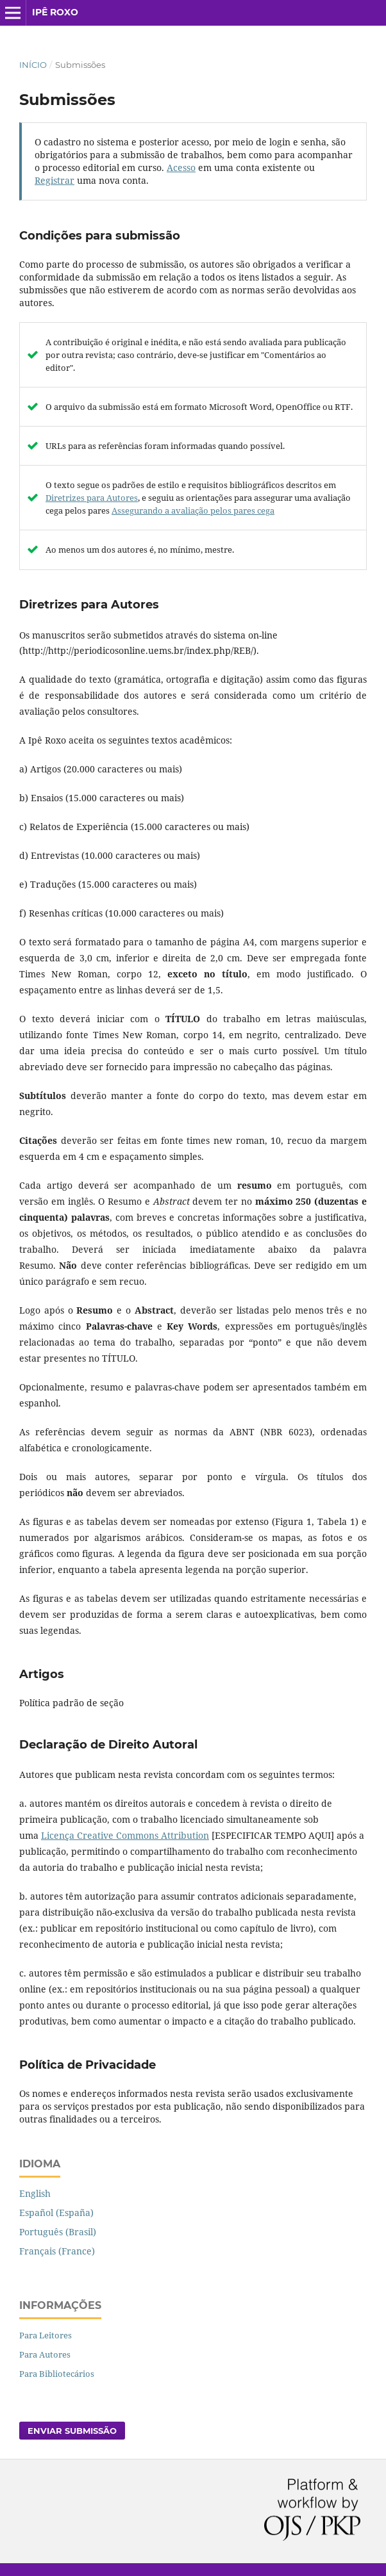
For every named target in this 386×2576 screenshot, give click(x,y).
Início (33, 65)
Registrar (54, 180)
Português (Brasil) (57, 2232)
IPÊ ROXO (55, 12)
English (35, 2193)
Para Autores (45, 2354)
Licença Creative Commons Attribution (125, 1835)
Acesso (181, 167)
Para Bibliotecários (56, 2373)
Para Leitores (45, 2335)
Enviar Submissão (72, 2430)
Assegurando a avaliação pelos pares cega (193, 510)
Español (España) (56, 2212)
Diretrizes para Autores (92, 497)
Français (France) (57, 2251)
